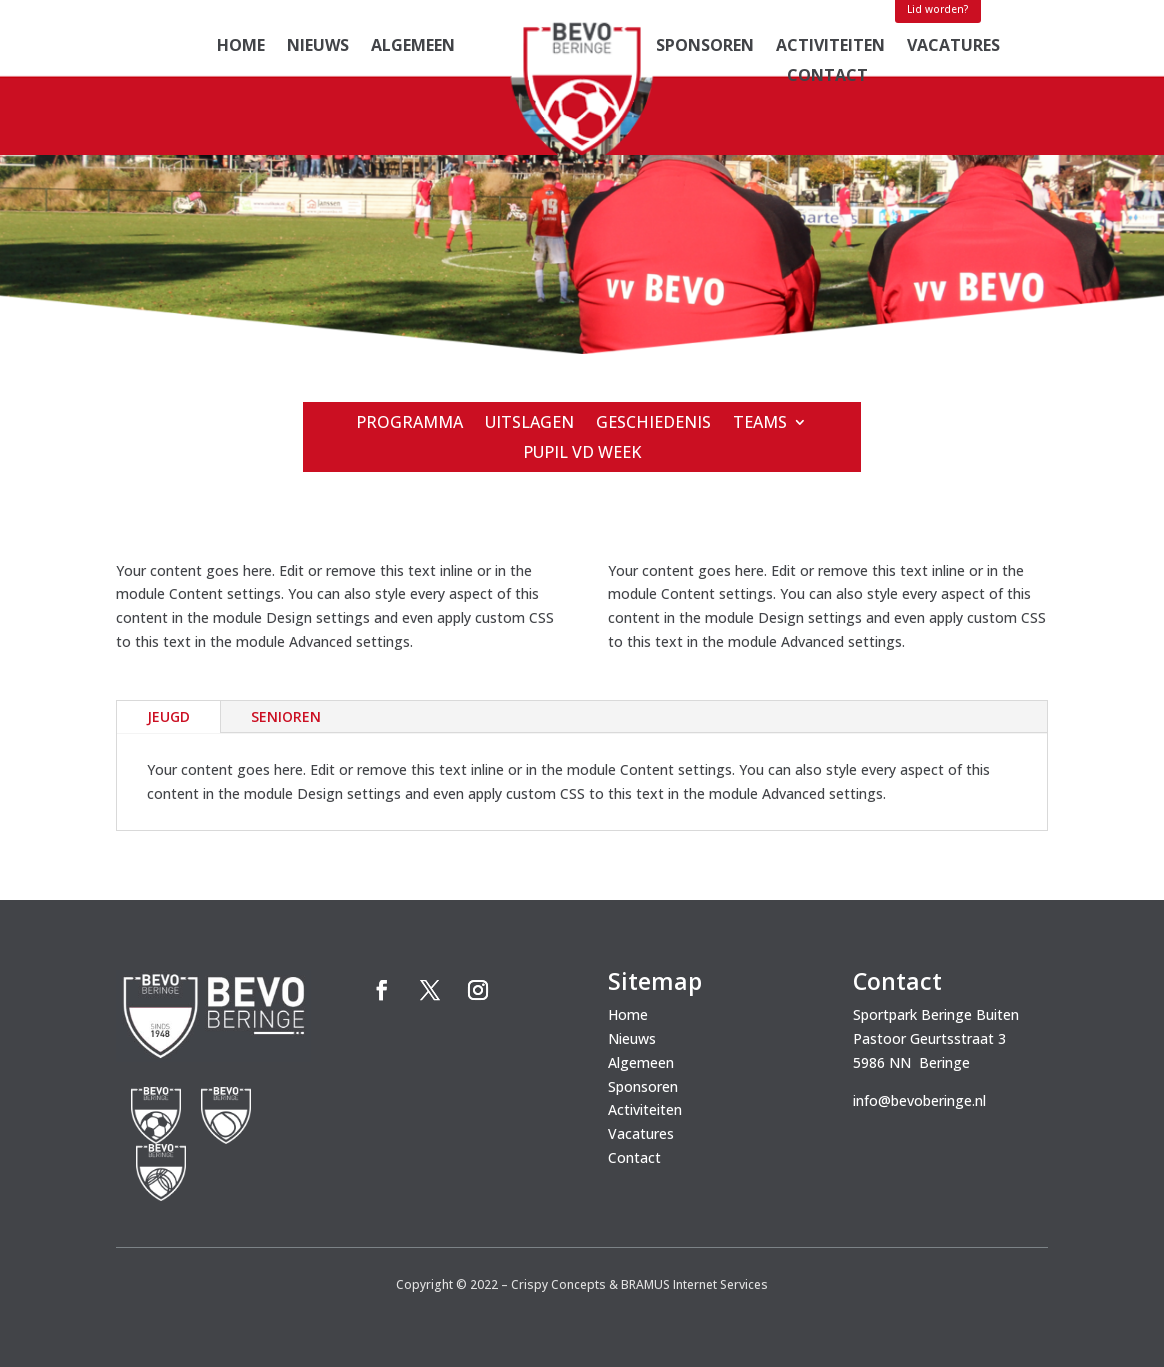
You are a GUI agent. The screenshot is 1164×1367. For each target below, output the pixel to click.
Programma (409, 424)
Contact (827, 77)
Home (241, 47)
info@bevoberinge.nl (919, 1100)
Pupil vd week (582, 454)
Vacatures (953, 47)
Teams (760, 424)
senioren (286, 716)
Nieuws (318, 47)
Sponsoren (705, 47)
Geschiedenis (653, 424)
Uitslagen (529, 424)
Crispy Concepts (558, 1284)
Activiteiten (830, 47)
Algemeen (413, 47)
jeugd (168, 716)
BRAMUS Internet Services (694, 1284)
